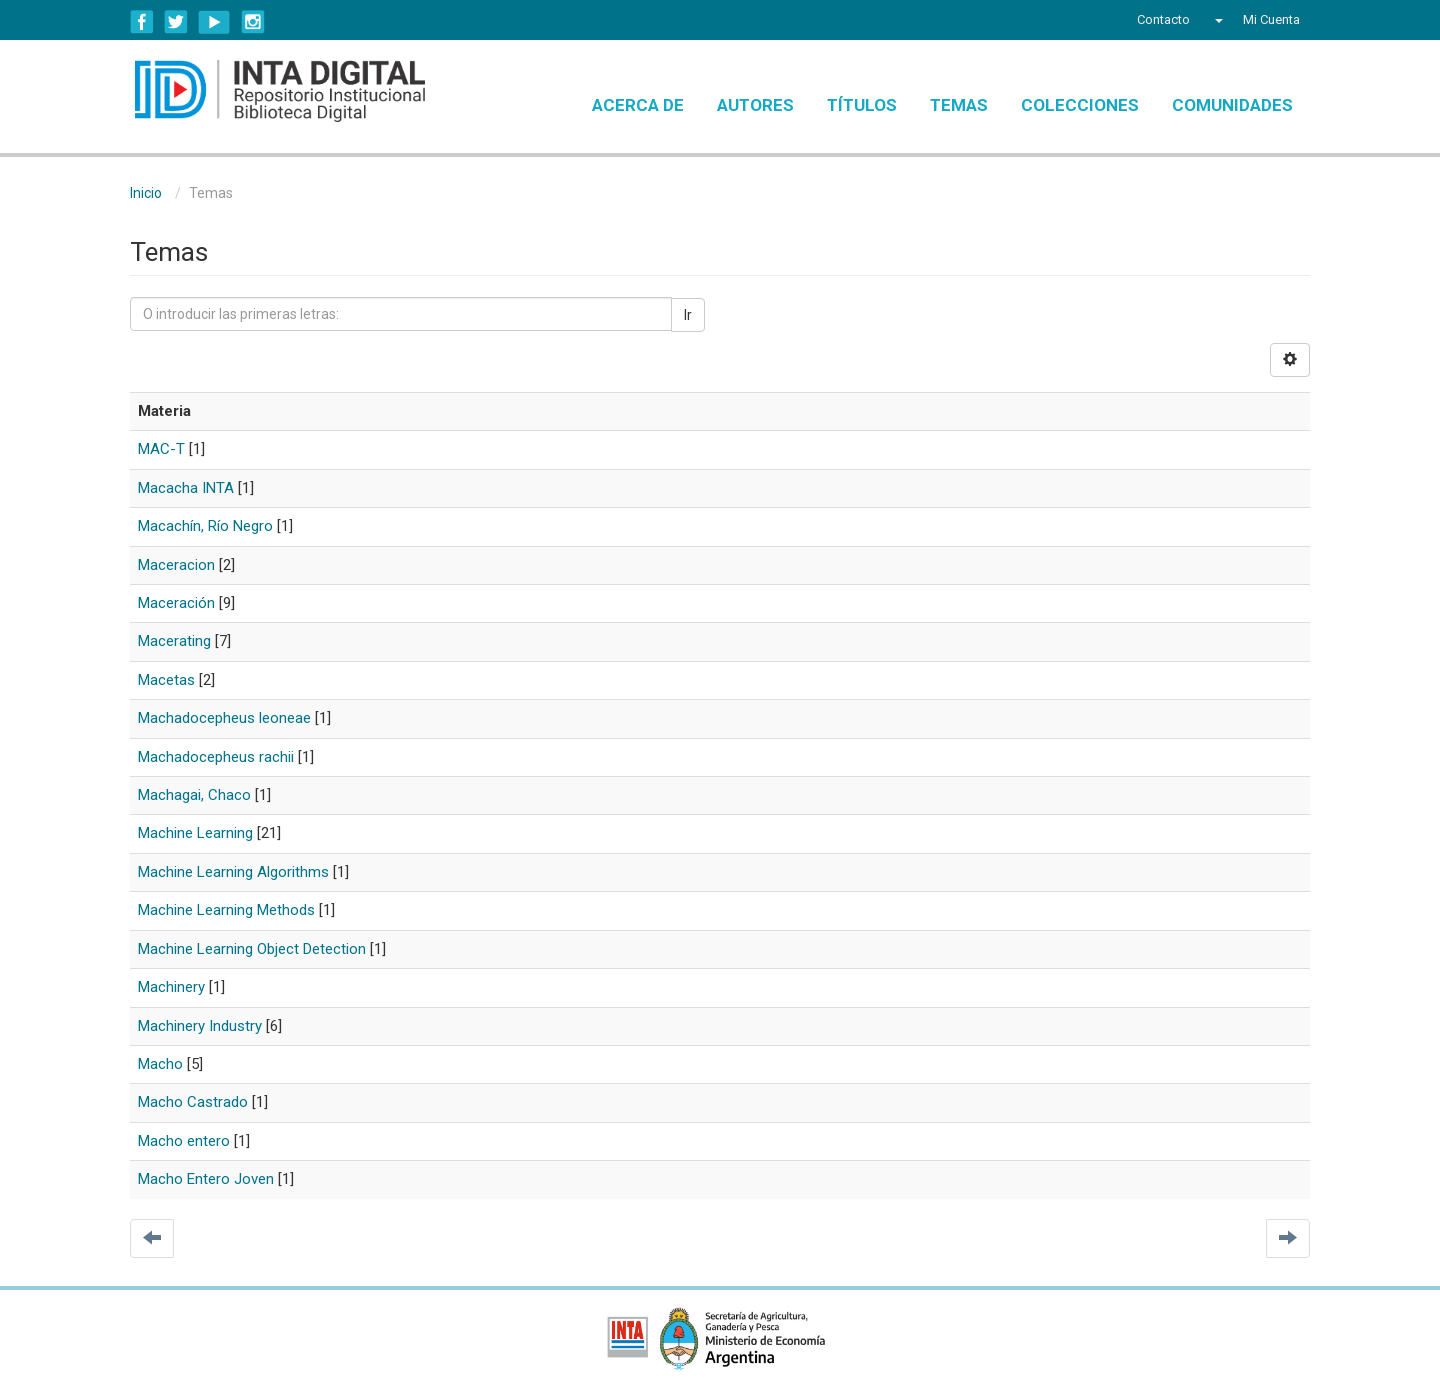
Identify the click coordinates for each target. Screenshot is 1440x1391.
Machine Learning (195, 833)
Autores (755, 105)
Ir (688, 315)
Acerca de (638, 105)
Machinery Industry (200, 1026)
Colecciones (1080, 105)
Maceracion (176, 565)
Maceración (176, 603)
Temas (959, 105)
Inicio (146, 193)
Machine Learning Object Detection (252, 949)
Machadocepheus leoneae (224, 718)
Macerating (174, 641)
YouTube (214, 22)
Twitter (176, 22)
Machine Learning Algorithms (233, 872)
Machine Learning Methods (226, 910)
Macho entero (184, 1141)
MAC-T (161, 449)
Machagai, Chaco (194, 795)
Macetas (166, 680)
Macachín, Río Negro (205, 526)
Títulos (862, 105)
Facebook (142, 22)
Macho (160, 1064)
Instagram (253, 22)
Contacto (1163, 19)
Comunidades (1232, 105)
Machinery (171, 987)
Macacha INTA (186, 488)
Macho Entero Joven (206, 1179)
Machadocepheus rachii (216, 757)
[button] (1216, 20)
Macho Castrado (193, 1102)
